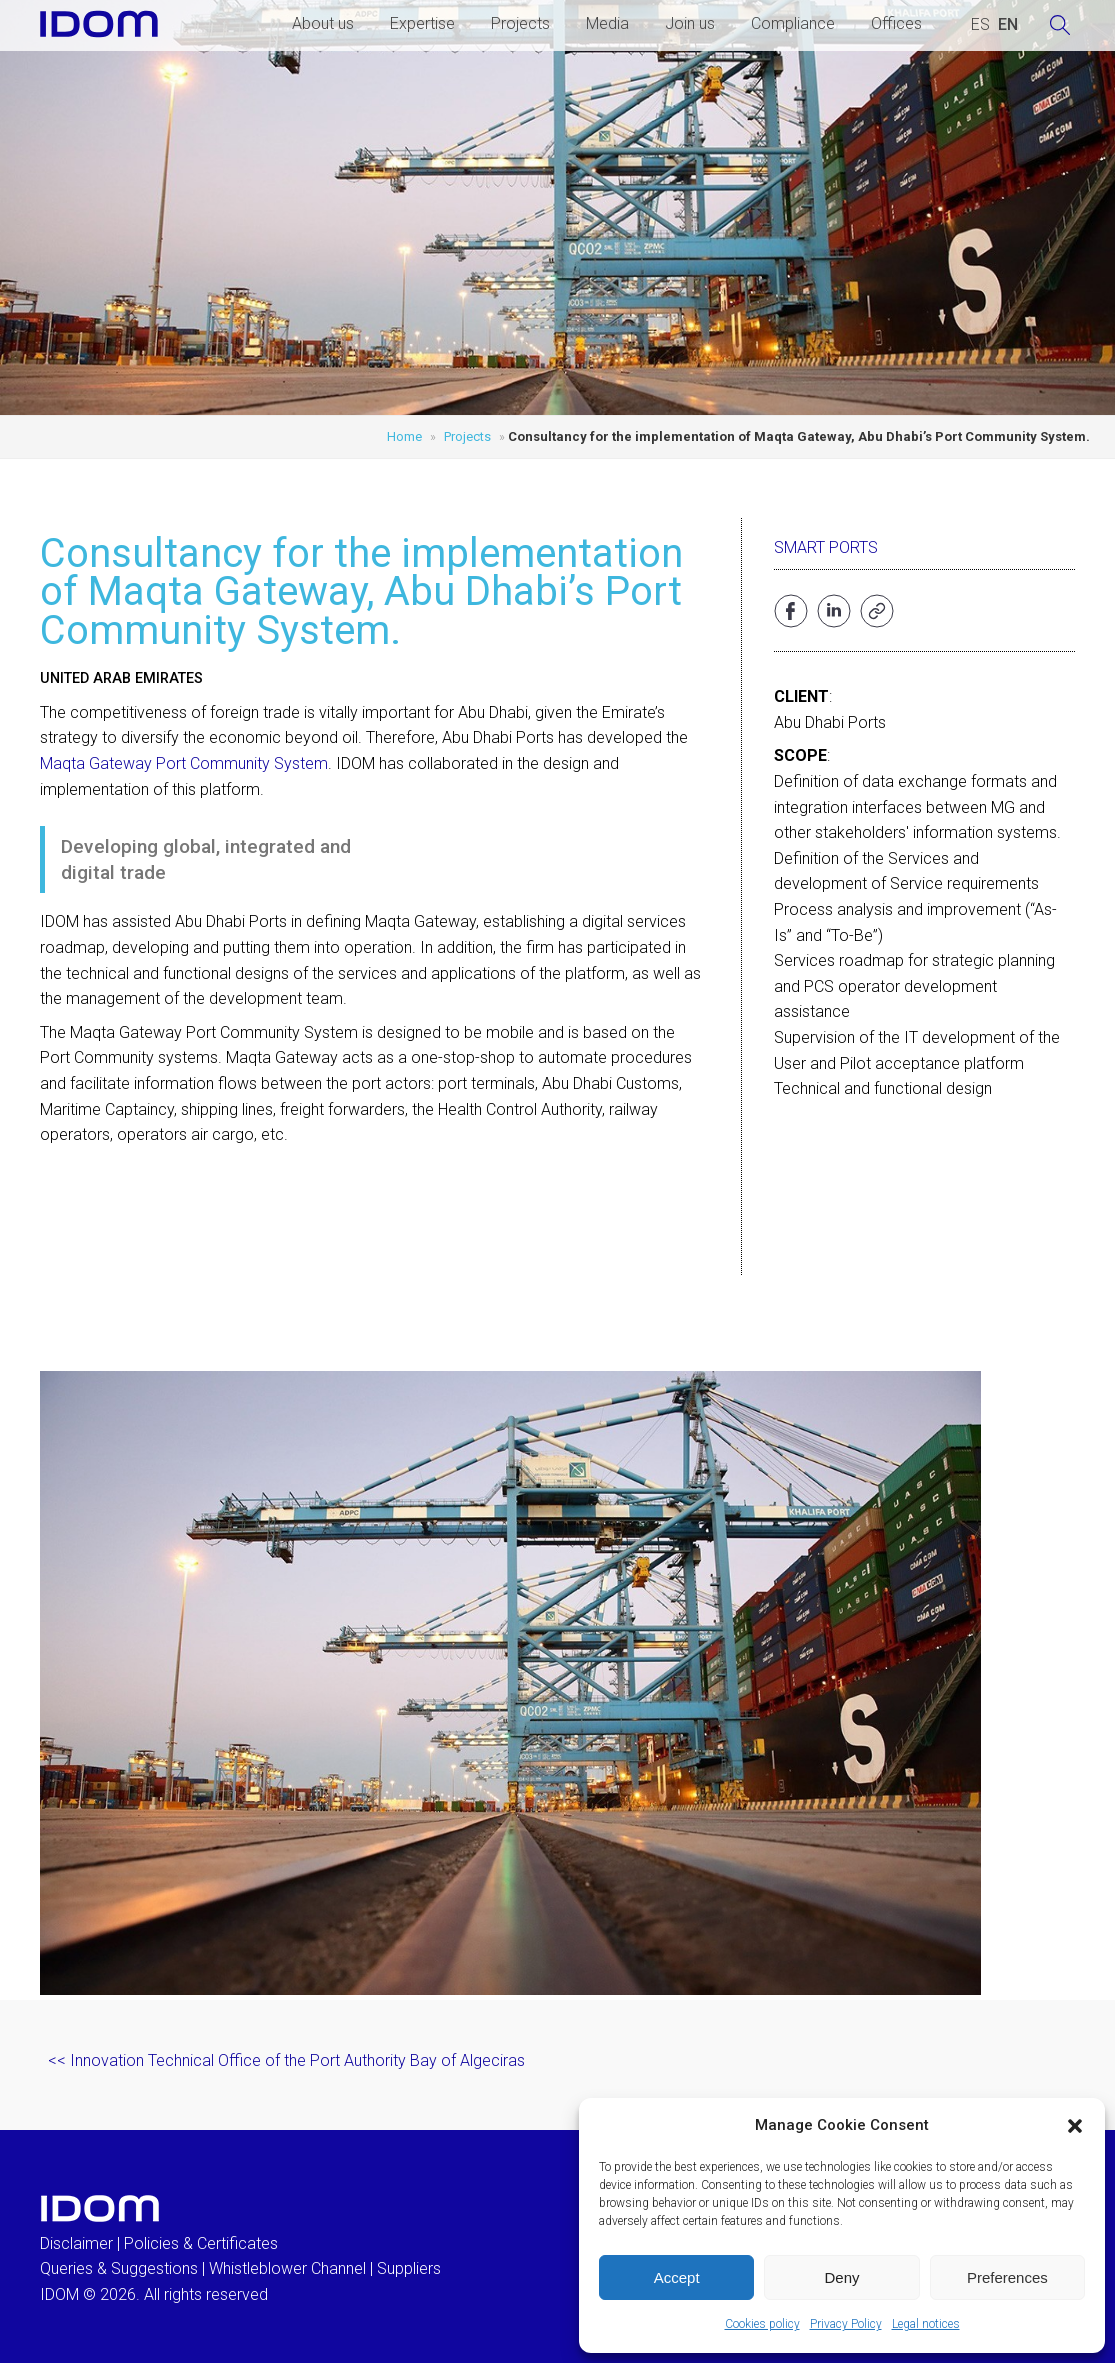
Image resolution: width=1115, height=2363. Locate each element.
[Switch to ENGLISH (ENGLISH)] (1008, 25)
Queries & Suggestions (119, 2268)
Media (607, 23)
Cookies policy (762, 2324)
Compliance (793, 23)
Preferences (1007, 2277)
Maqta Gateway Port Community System (184, 763)
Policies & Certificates (201, 2243)
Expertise (422, 23)
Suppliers (409, 2268)
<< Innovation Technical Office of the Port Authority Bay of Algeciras (286, 2060)
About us (323, 23)
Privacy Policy (846, 2324)
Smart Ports (826, 547)
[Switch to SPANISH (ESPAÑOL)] (980, 25)
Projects (520, 23)
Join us (690, 23)
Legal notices (926, 2324)
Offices (896, 23)
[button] (1075, 2126)
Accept (677, 2277)
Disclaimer (76, 2243)
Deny (841, 2277)
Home (404, 436)
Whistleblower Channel (287, 2268)
